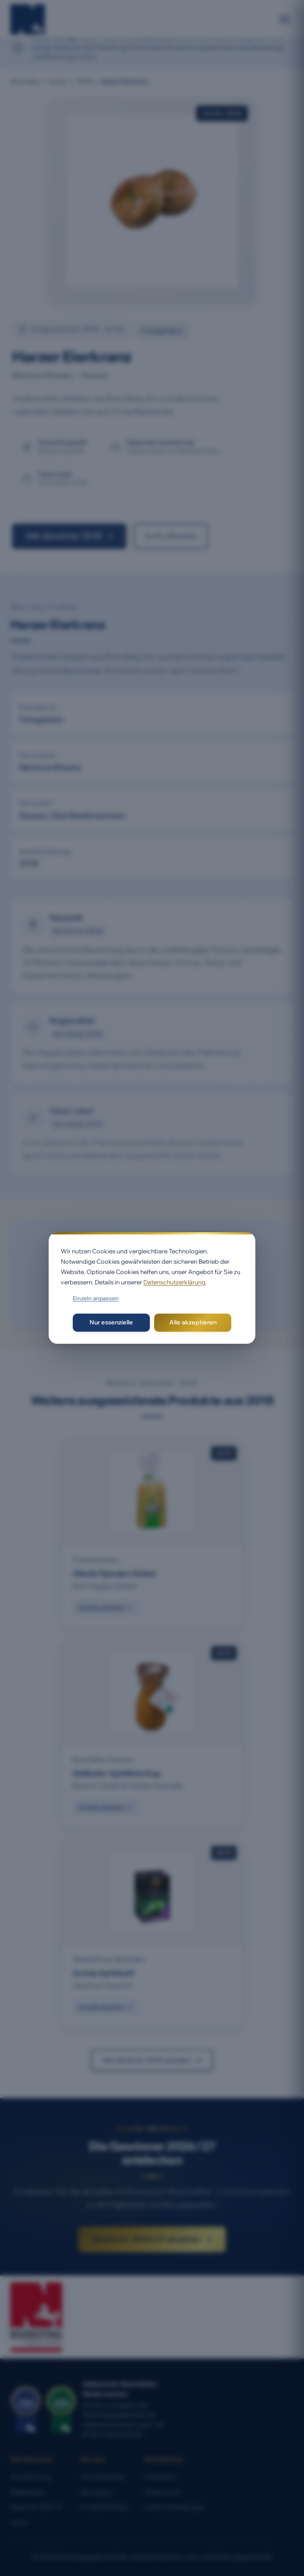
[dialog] (152, 1288)
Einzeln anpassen (96, 1298)
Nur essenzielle (111, 1322)
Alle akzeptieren (193, 1322)
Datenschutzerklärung (174, 1282)
